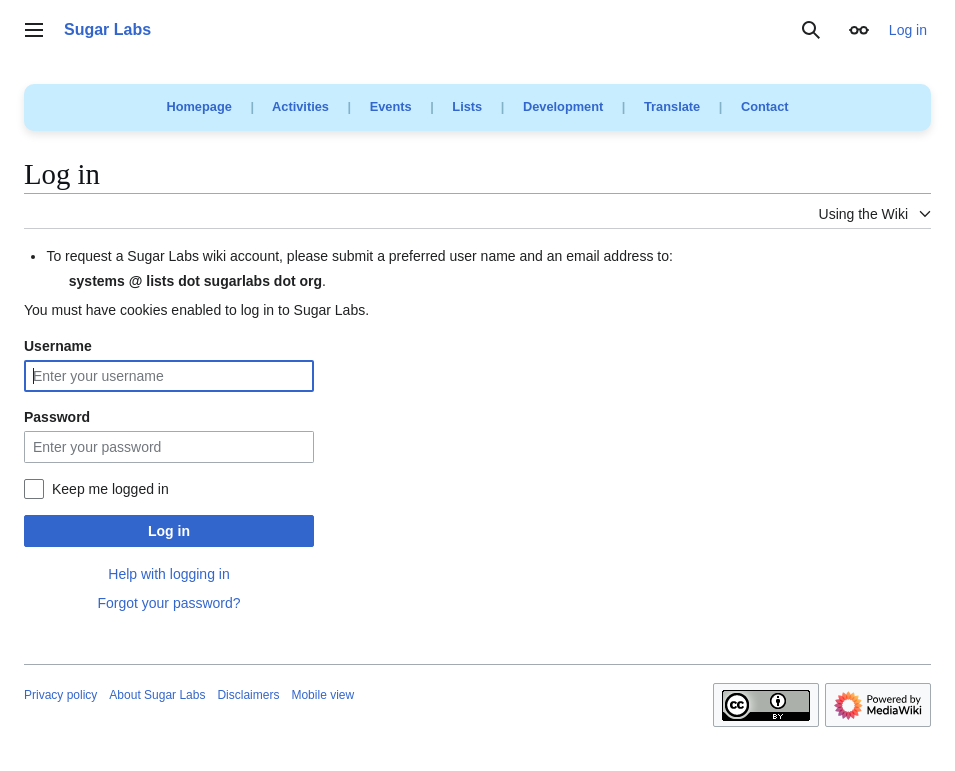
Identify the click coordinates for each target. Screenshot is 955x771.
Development (563, 106)
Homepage (198, 106)
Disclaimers (248, 695)
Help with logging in (168, 574)
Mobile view (322, 695)
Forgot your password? (168, 603)
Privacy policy (60, 695)
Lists (467, 106)
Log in (169, 531)
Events (391, 106)
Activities (300, 106)
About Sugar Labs (157, 695)
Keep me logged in (110, 489)
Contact (765, 106)
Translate (672, 106)
